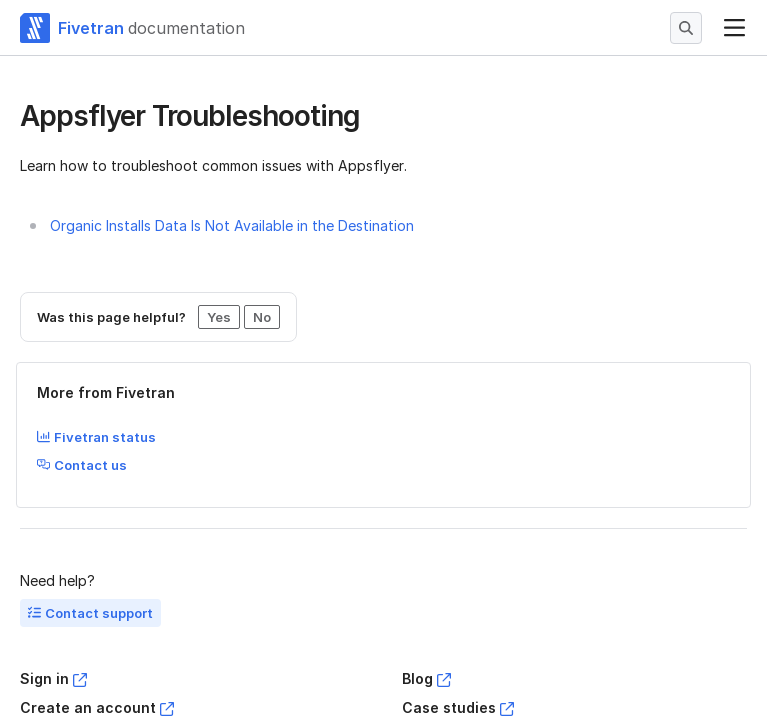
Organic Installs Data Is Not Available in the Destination (232, 225)
